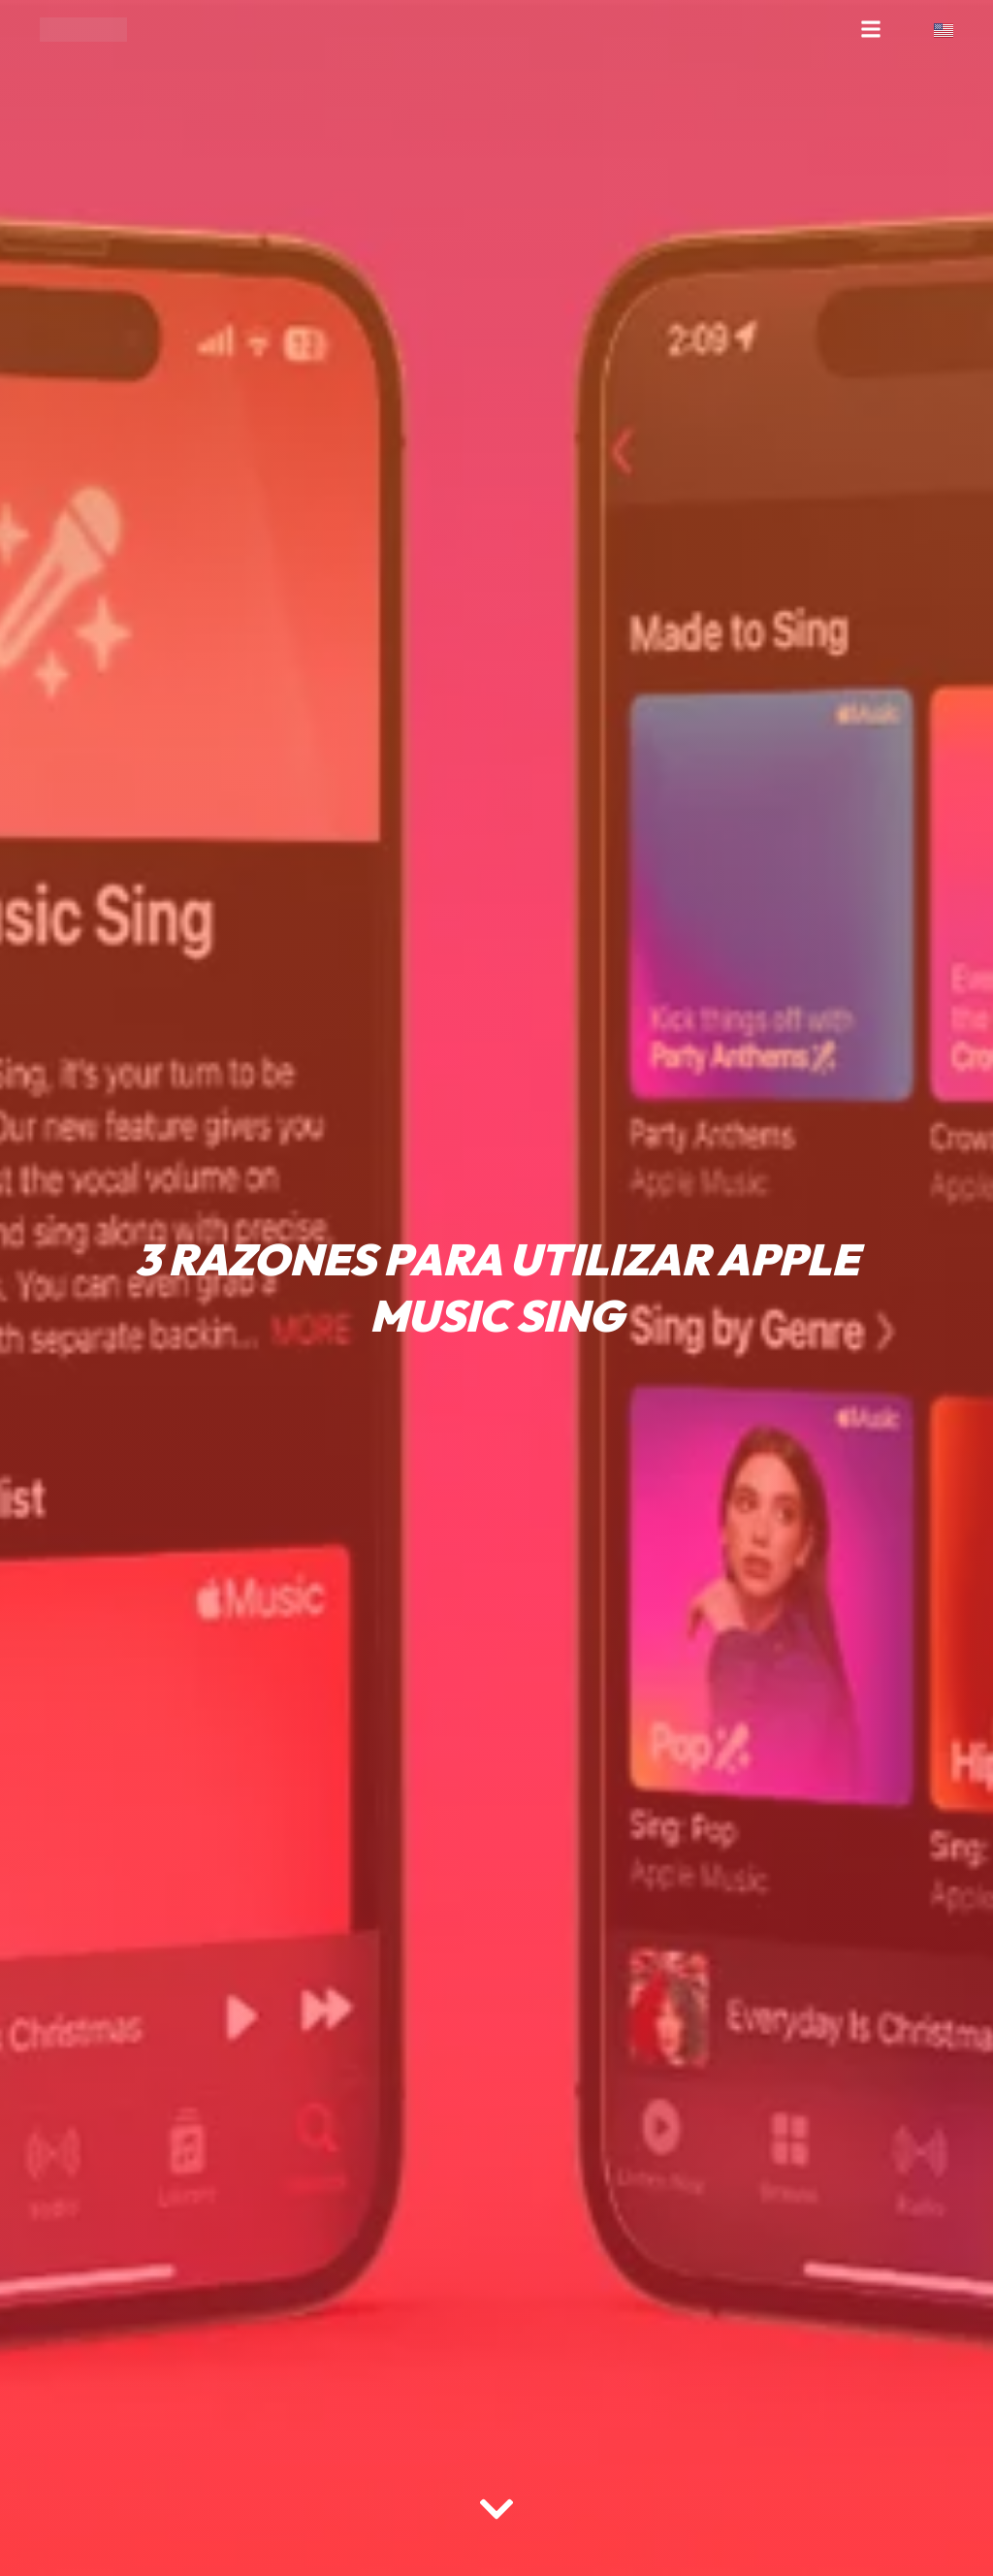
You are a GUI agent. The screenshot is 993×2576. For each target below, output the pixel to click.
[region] (252, 2423)
